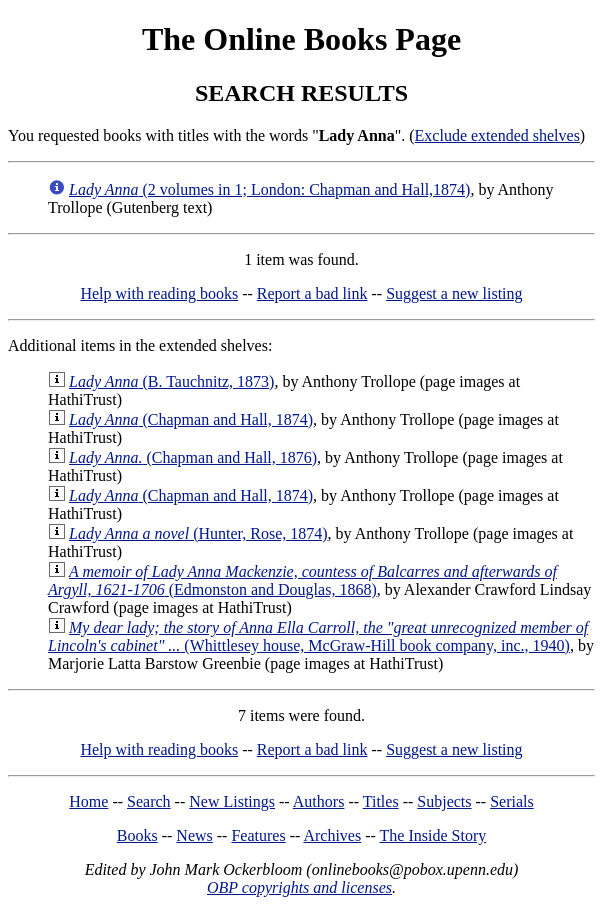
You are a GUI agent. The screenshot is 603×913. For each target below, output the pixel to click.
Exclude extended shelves (497, 135)
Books (137, 835)
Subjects (444, 801)
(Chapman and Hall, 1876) (193, 457)
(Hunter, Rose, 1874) (198, 533)
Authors (319, 801)
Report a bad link (312, 293)
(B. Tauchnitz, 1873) (171, 381)
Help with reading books (159, 293)
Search (149, 801)
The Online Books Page (301, 39)
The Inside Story (433, 835)
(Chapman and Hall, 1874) (191, 419)
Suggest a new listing (454, 293)
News (194, 835)
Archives (332, 835)
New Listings (232, 801)
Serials (512, 801)
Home (88, 801)
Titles (381, 801)
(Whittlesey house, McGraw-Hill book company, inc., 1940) (318, 636)
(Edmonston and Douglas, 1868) (302, 580)
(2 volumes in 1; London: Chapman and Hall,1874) (269, 189)
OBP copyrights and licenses (299, 887)
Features (258, 835)
